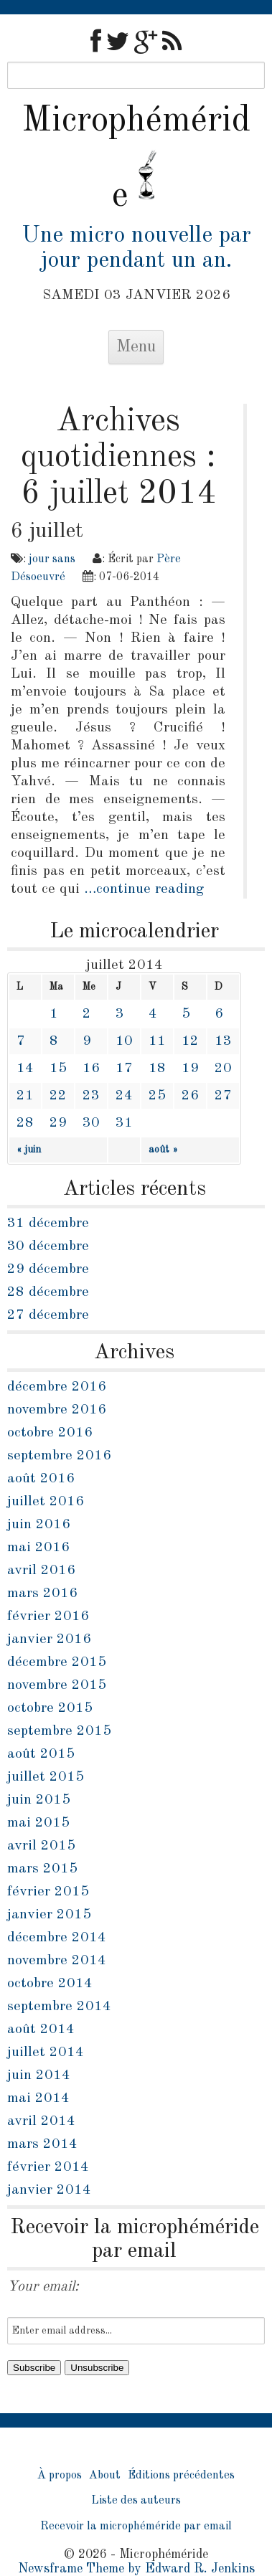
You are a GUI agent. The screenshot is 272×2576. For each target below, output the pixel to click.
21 (25, 1096)
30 (91, 1123)
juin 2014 (38, 2075)
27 (223, 1096)
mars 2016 (42, 1593)
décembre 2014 (56, 1938)
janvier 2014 (49, 2190)
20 (223, 1068)
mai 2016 (38, 1547)
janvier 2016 (49, 1639)
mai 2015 (38, 1823)
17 (124, 1068)
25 (157, 1096)
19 (190, 1068)
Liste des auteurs (136, 2500)
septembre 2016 (59, 1456)
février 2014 (48, 2167)
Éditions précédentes (181, 2475)
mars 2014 (42, 2144)
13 (223, 1041)
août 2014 (41, 2029)
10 (124, 1041)
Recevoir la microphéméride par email (136, 2526)
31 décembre (48, 1223)
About (105, 2475)
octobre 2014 (50, 1983)
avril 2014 (41, 2121)
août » (163, 1150)
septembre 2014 (59, 2006)
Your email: (43, 2287)
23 (91, 1096)
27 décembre (48, 1315)
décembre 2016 (56, 1387)
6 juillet (47, 531)
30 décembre (48, 1246)
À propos (59, 2475)
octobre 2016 (50, 1433)
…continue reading (144, 889)
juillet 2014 (45, 2052)
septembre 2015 (59, 1731)
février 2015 (48, 1892)
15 (58, 1068)
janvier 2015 (49, 1915)
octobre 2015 (50, 1708)
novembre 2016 (56, 1410)
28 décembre (48, 1292)
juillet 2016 (45, 1502)
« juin (29, 1150)
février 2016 (48, 1616)
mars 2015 (42, 1869)
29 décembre (48, 1269)
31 (124, 1123)
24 (124, 1096)
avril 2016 (41, 1570)
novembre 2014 (56, 1961)
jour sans (52, 559)
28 (25, 1123)
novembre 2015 (56, 1685)
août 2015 (41, 1754)
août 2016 (41, 1479)
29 (58, 1123)
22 (58, 1096)
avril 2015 (41, 1846)
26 (190, 1096)
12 (190, 1041)
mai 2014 (38, 2098)
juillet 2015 (45, 1777)
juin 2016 (38, 1524)
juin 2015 (38, 1800)
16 (91, 1068)
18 (157, 1068)
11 (157, 1041)
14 (25, 1068)
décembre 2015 (56, 1662)
